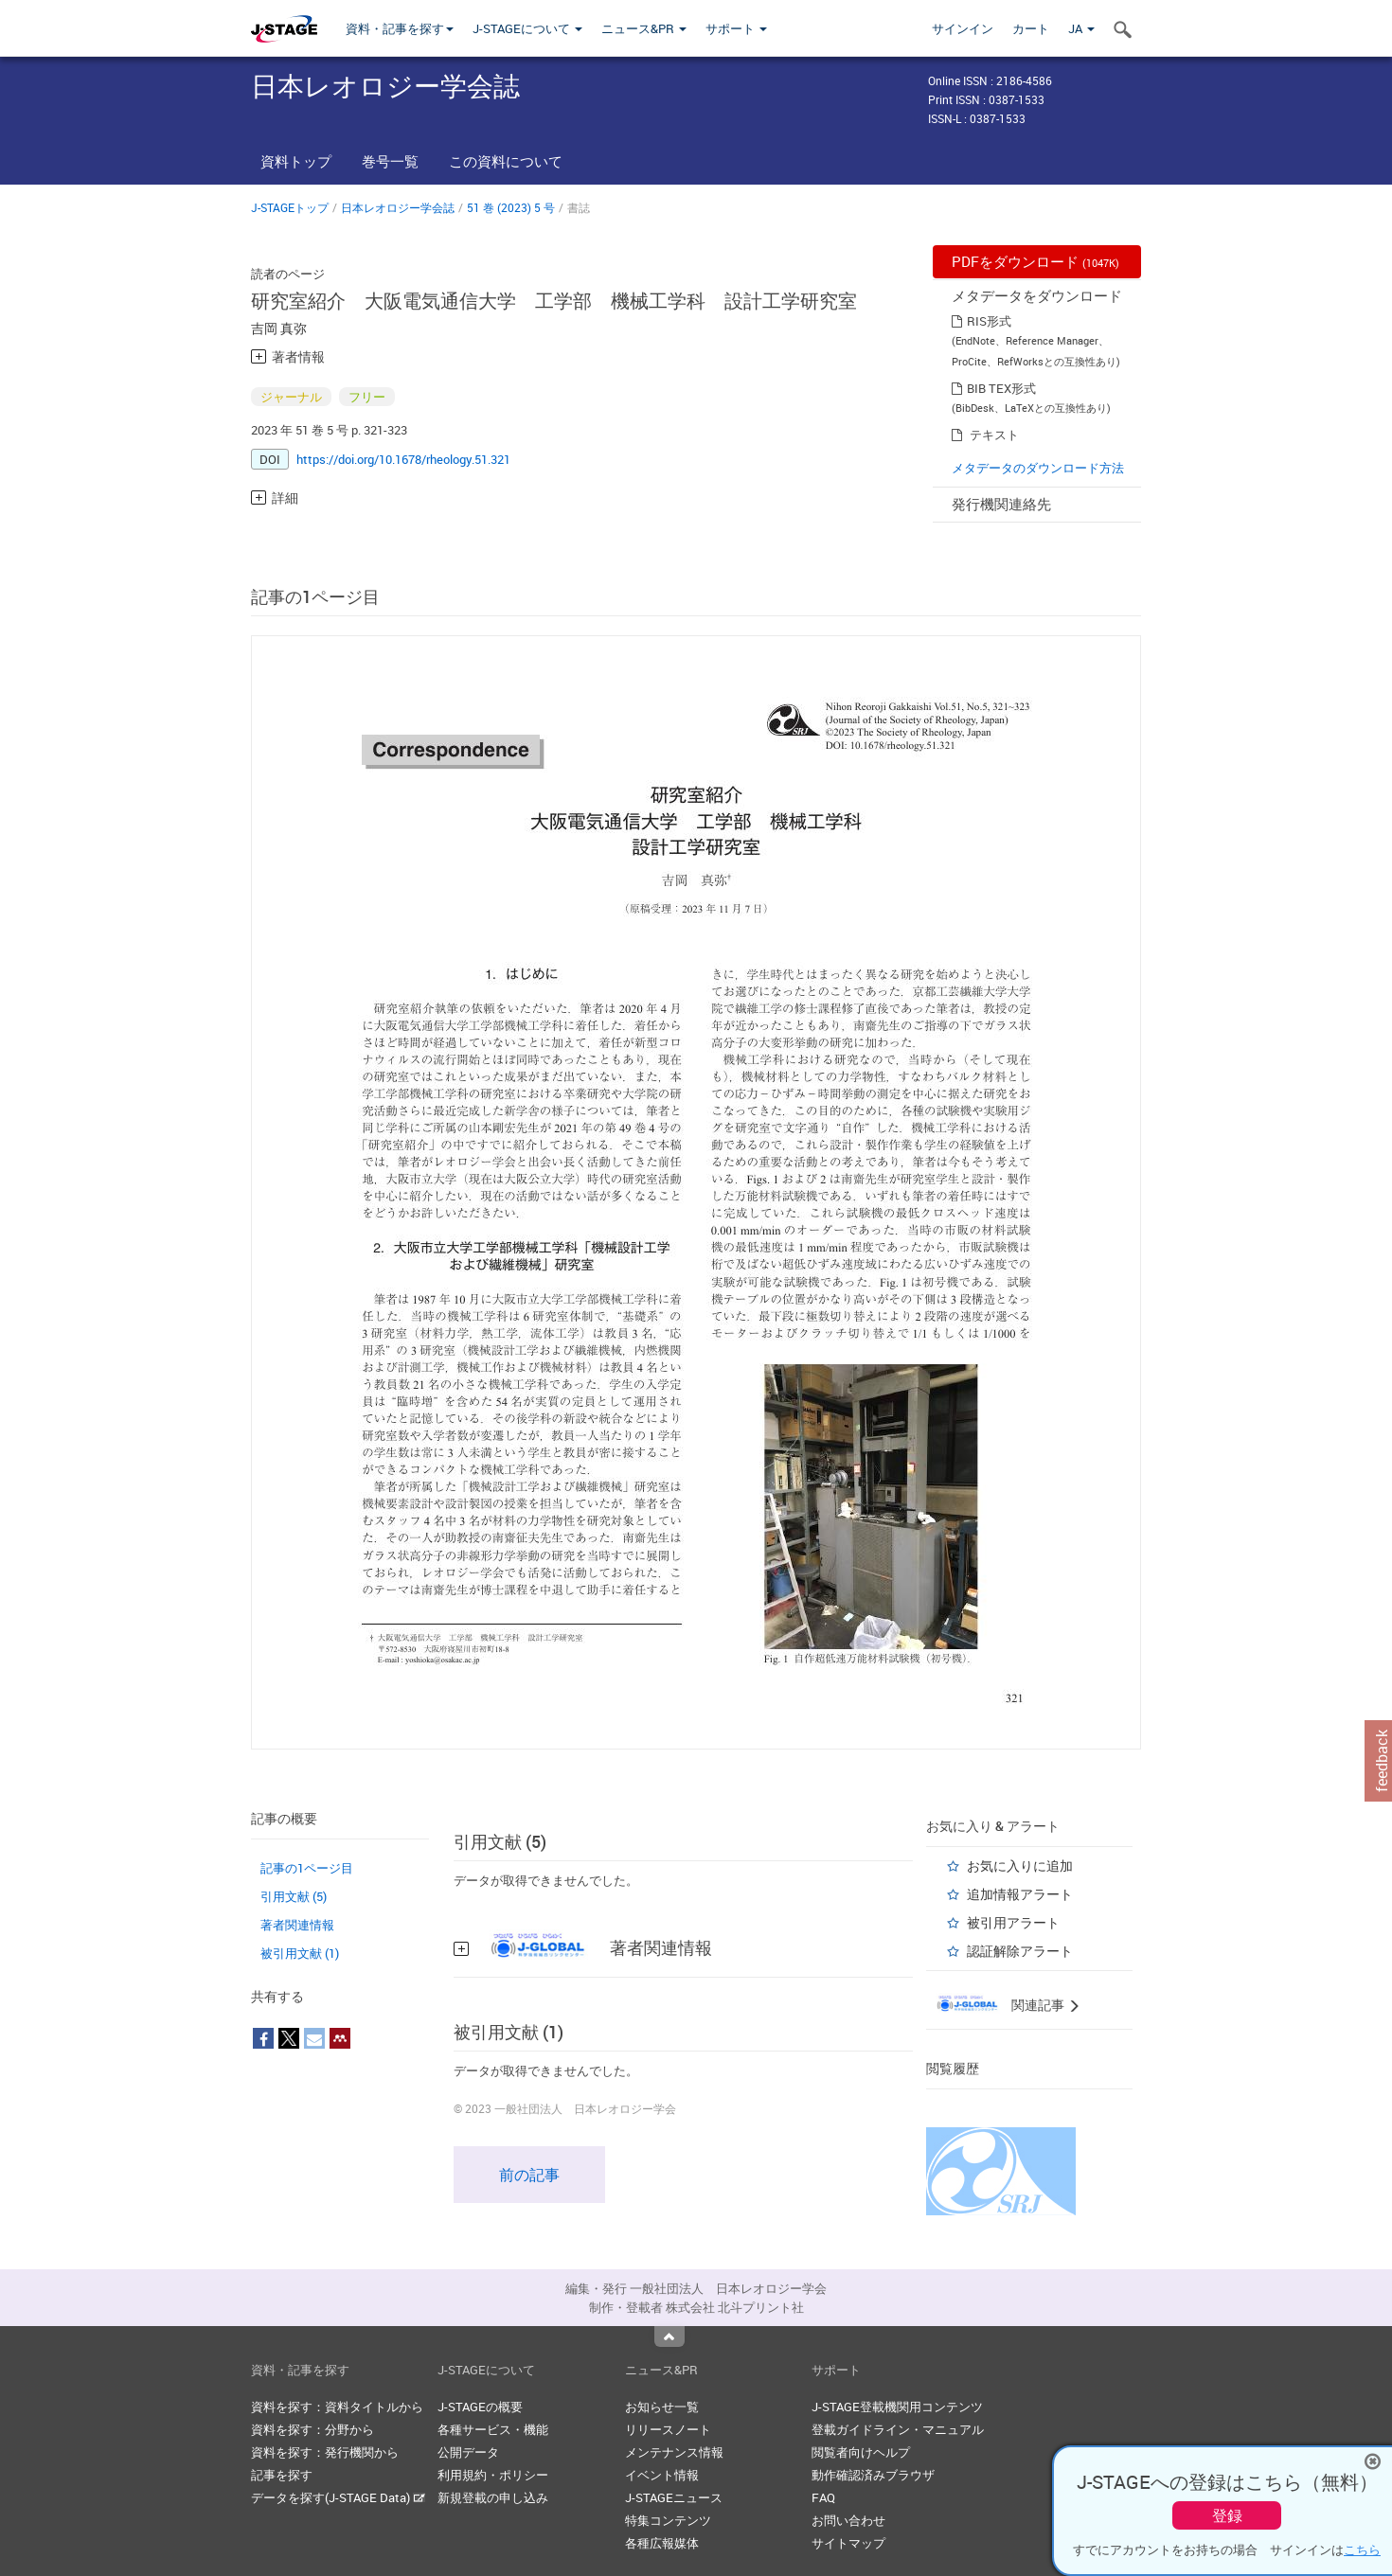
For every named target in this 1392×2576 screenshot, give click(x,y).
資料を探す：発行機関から (325, 2452)
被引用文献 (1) (299, 1953)
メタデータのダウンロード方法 (1038, 467)
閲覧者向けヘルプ (861, 2452)
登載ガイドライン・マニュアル (898, 2429)
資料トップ (295, 160)
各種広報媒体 (662, 2542)
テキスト (994, 434)
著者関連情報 (297, 1924)
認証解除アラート (1020, 1951)
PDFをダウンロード (1035, 261)
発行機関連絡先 (1001, 503)
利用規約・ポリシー (492, 2474)
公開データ (468, 2452)
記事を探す (281, 2474)
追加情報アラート (1020, 1894)
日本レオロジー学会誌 (398, 207)
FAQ (823, 2497)
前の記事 (529, 2174)
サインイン (962, 28)
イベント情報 (662, 2474)
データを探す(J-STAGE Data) (338, 2497)
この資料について (505, 160)
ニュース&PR (644, 28)
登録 (1227, 2515)
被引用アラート (1013, 1922)
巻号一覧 (390, 160)
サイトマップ (848, 2542)
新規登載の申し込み (492, 2497)
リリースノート (668, 2429)
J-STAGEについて (527, 28)
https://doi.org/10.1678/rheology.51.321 (403, 459)
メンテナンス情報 (674, 2452)
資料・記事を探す (400, 28)
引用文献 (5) (293, 1896)
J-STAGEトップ (290, 207)
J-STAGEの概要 (480, 2406)
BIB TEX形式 (1001, 388)
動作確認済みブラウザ (873, 2474)
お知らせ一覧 (662, 2406)
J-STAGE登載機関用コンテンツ (897, 2406)
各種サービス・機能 (492, 2429)
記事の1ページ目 (306, 1867)
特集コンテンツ (668, 2520)
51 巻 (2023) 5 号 (511, 207)
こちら (1362, 2549)
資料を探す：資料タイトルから (337, 2406)
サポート (736, 28)
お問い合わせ (848, 2520)
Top (669, 2336)
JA (1081, 28)
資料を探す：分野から (312, 2429)
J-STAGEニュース (674, 2497)
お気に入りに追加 (1020, 1865)
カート (1030, 28)
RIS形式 (989, 320)
